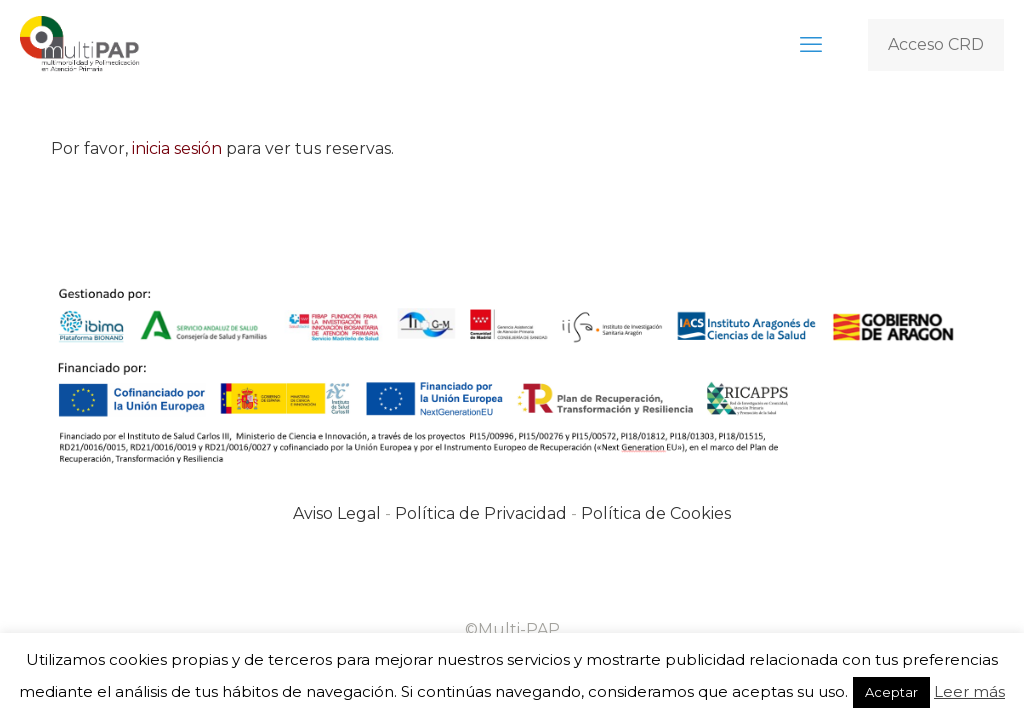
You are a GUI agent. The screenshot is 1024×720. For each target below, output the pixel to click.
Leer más (969, 691)
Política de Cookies (656, 513)
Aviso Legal (337, 513)
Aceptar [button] (891, 692)
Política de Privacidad (481, 513)
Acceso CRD (936, 44)
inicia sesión (177, 148)
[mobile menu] (811, 45)
